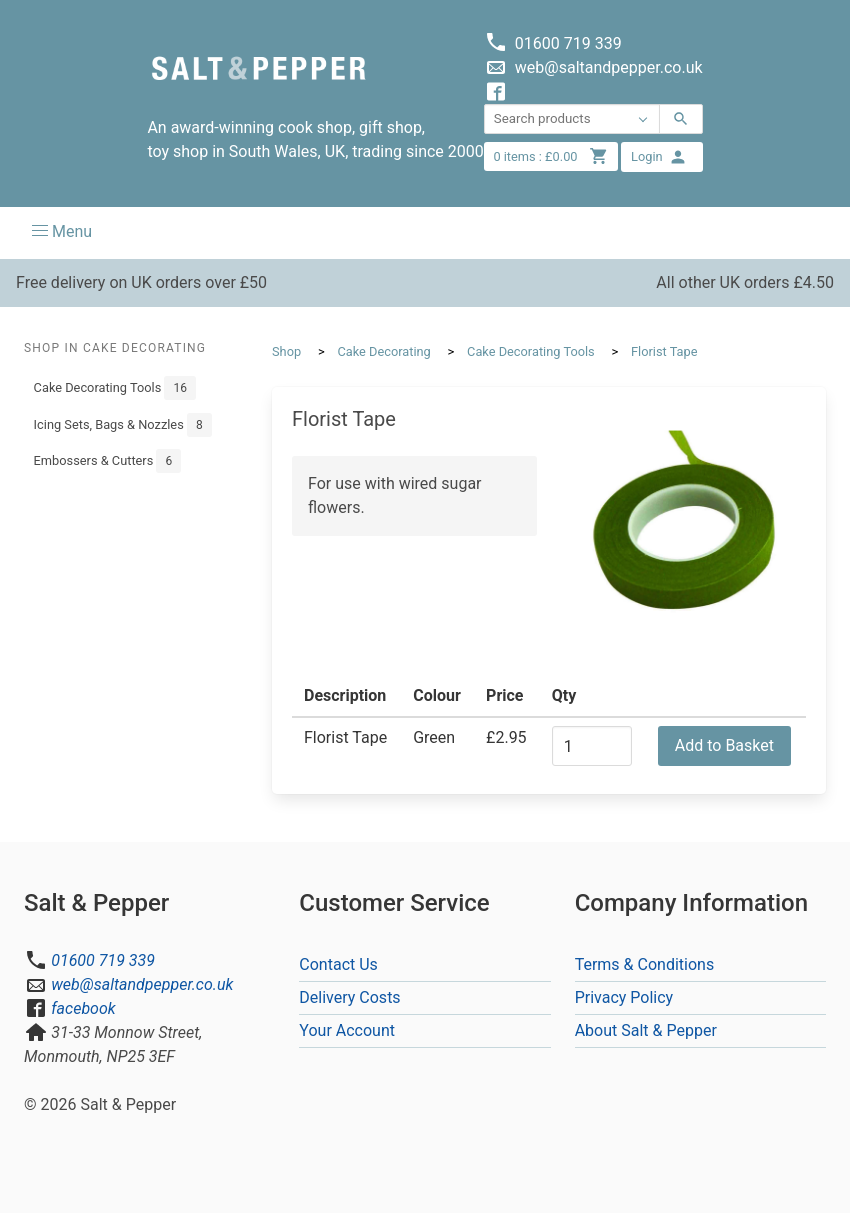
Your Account (347, 1030)
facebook (83, 1008)
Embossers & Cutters (108, 461)
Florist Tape (664, 351)
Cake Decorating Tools (115, 388)
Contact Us (338, 964)
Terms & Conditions (645, 964)
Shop (286, 351)
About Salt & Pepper (646, 1030)
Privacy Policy (624, 997)
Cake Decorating (383, 351)
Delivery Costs (349, 997)
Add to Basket (724, 745)
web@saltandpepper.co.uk (142, 984)
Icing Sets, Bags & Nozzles (123, 425)
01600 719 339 (103, 960)
